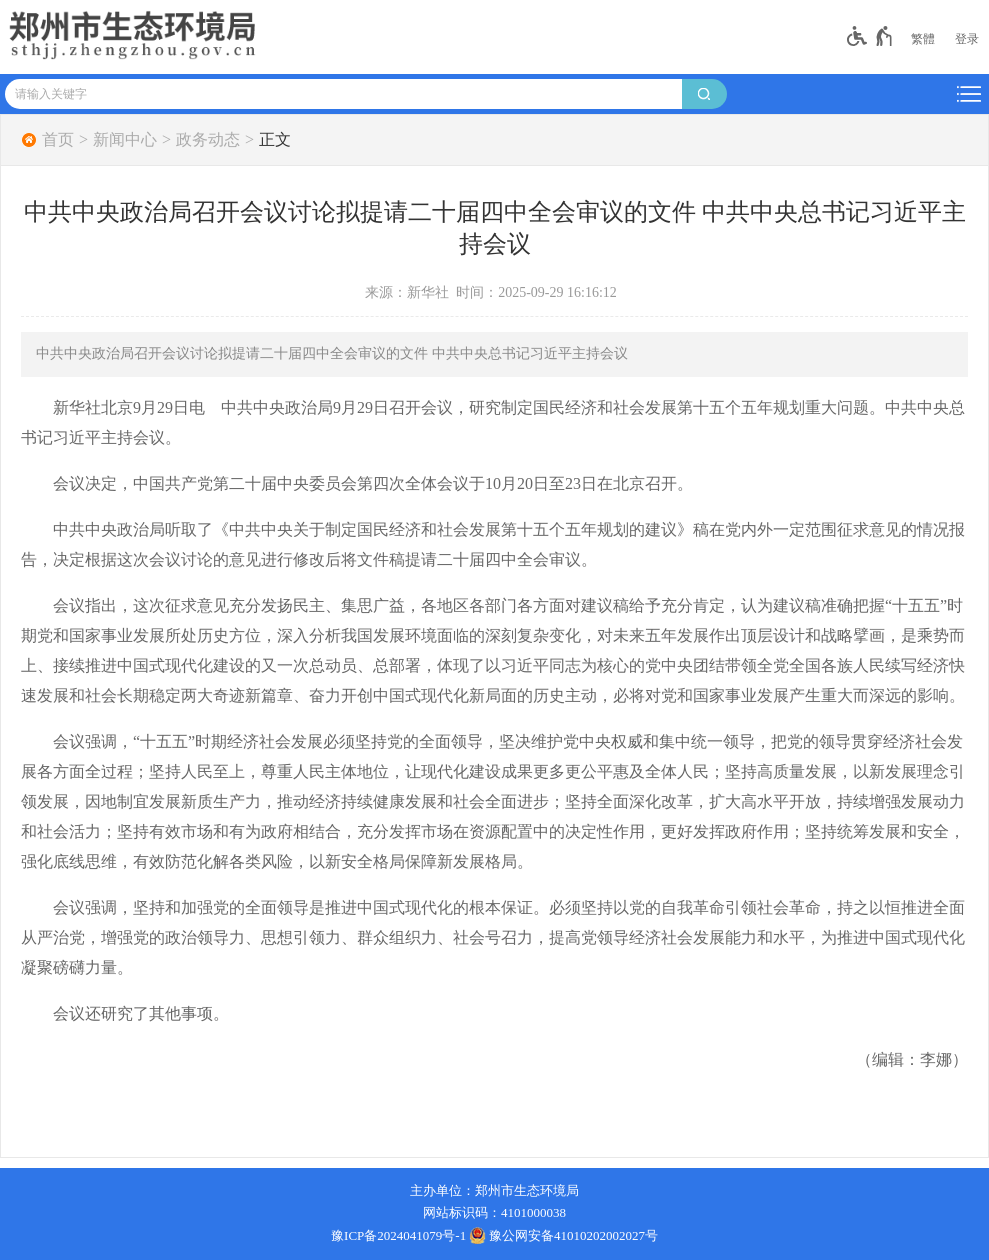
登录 (967, 39)
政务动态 (208, 140)
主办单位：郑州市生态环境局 (494, 1190)
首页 (58, 140)
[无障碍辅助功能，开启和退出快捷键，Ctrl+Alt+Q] (870, 36)
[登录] (967, 39)
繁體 (923, 39)
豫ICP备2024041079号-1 (398, 1235)
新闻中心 (125, 140)
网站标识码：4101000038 (494, 1212)
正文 (275, 140)
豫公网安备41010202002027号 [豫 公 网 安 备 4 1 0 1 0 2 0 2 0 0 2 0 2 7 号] (563, 1235)
